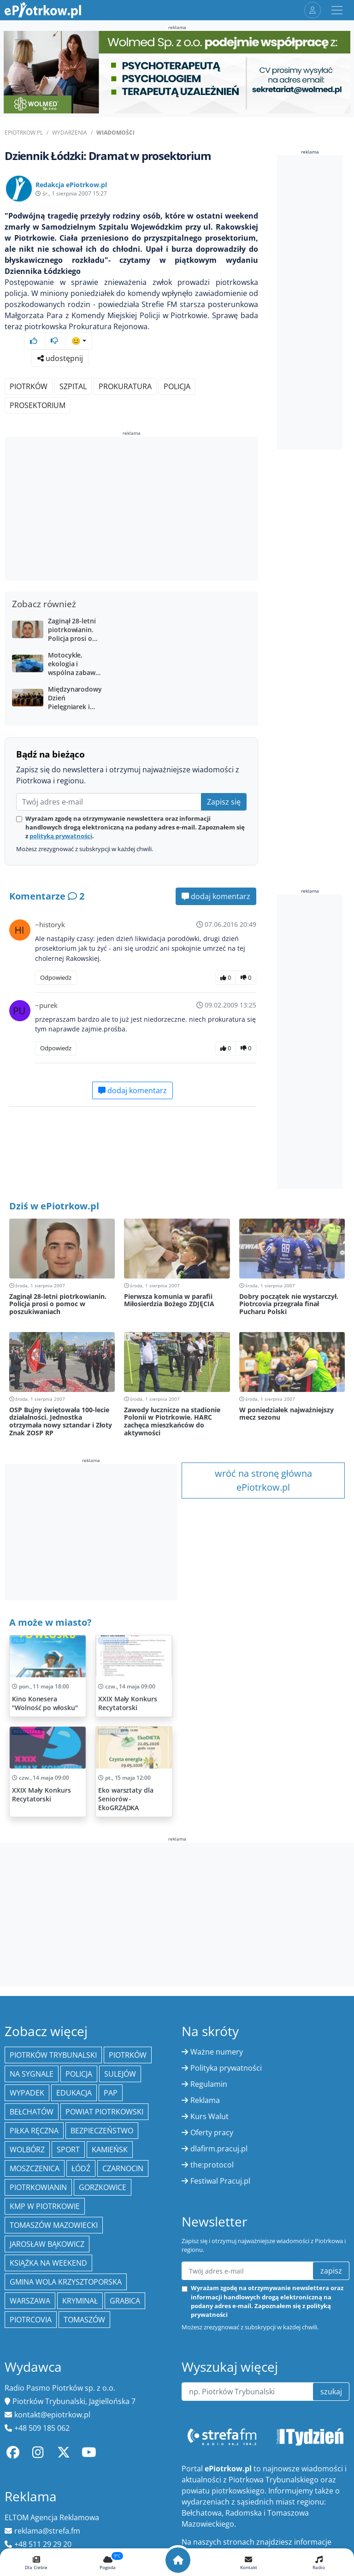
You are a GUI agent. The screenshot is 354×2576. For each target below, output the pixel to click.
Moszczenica (34, 2168)
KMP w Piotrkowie (45, 2206)
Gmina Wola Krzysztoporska (66, 2282)
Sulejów (120, 2074)
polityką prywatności (61, 836)
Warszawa (30, 2301)
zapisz (331, 2271)
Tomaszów (84, 2320)
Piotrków (28, 386)
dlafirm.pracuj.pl (219, 2149)
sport (68, 2149)
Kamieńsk (110, 2149)
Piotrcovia (31, 2320)
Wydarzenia (69, 132)
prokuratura (125, 386)
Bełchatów (31, 2112)
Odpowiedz (55, 977)
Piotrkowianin (38, 2187)
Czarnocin (122, 2168)
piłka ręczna (34, 2131)
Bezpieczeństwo (102, 2131)
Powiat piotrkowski (104, 2112)
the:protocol (212, 2165)
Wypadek (27, 2093)
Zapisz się (224, 802)
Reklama (205, 2100)
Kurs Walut (209, 2116)
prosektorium (37, 405)
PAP (111, 2093)
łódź (80, 2168)
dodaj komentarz (216, 896)
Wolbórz (27, 2149)
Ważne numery (216, 2052)
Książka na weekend (48, 2263)
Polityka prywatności (226, 2068)
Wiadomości (115, 132)
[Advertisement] (131, 509)
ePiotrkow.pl (24, 132)
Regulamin (208, 2084)
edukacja (74, 2093)
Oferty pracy (211, 2132)
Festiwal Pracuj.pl (220, 2181)
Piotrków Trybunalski (53, 2055)
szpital (73, 386)
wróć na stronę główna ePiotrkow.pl (263, 1480)
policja (177, 386)
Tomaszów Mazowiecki (54, 2225)
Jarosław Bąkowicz (47, 2244)
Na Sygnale (31, 2074)
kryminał (80, 2301)
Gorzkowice (102, 2187)
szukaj (331, 2392)
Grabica (125, 2301)
